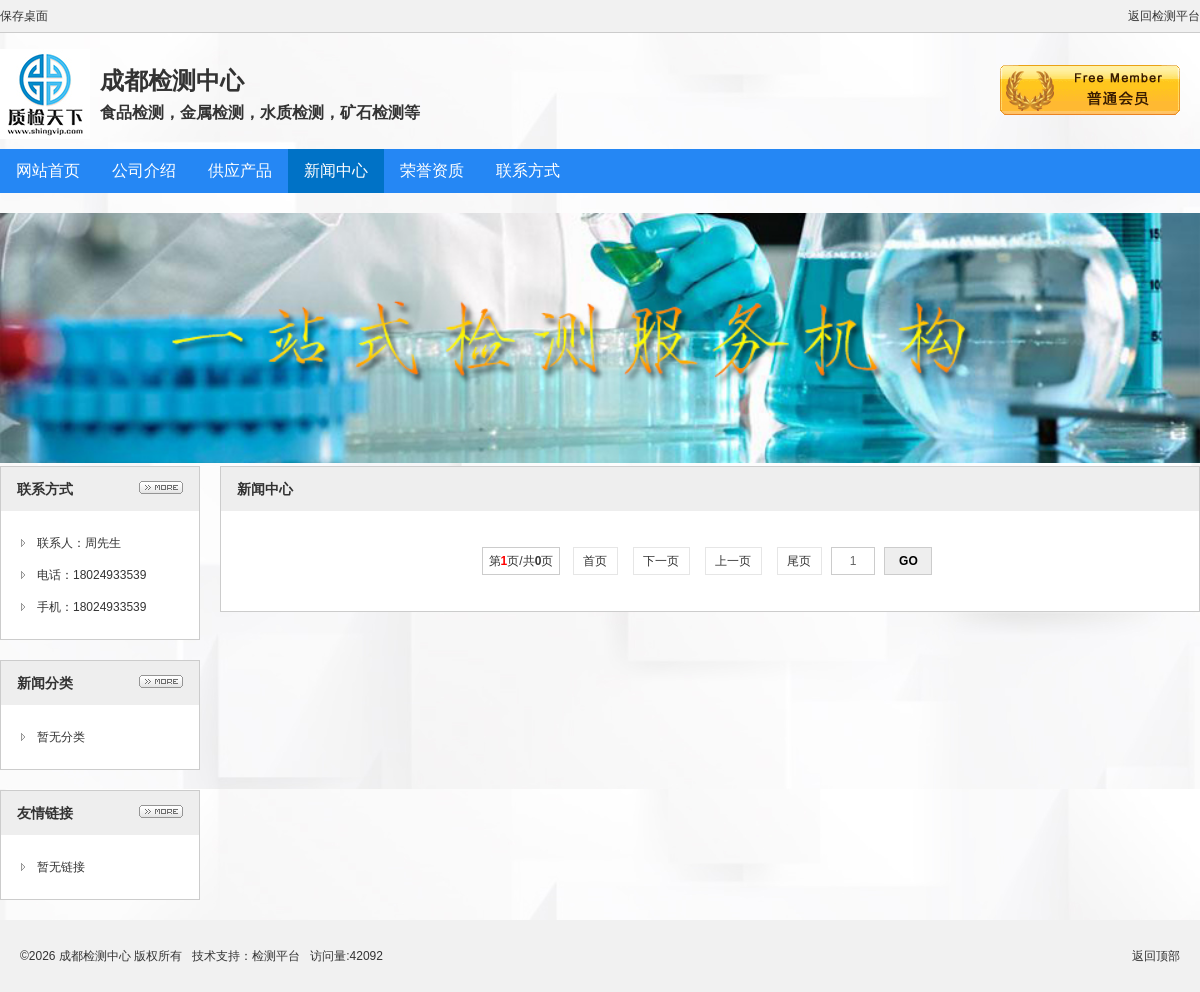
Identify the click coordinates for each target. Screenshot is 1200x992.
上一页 (733, 561)
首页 (595, 561)
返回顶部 (1156, 956)
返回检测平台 (1164, 16)
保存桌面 (24, 16)
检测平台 (276, 956)
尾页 (799, 561)
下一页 (661, 561)
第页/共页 (521, 561)
